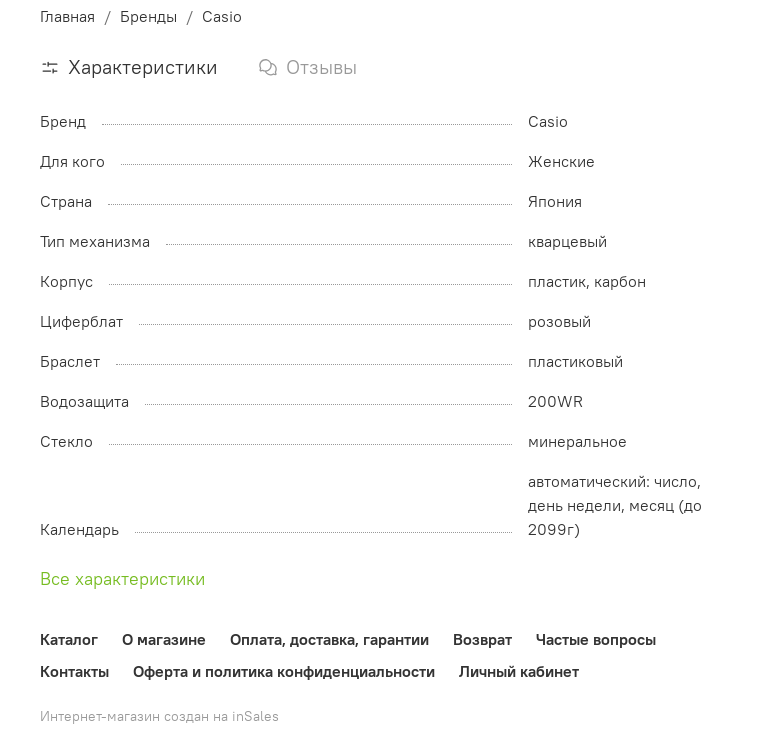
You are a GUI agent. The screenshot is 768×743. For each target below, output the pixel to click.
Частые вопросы (596, 639)
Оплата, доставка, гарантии (329, 639)
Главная (67, 16)
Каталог (69, 639)
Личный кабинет (519, 671)
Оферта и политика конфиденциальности (284, 671)
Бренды (148, 16)
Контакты (74, 671)
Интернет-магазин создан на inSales (159, 716)
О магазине (164, 639)
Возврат (482, 639)
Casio (222, 16)
